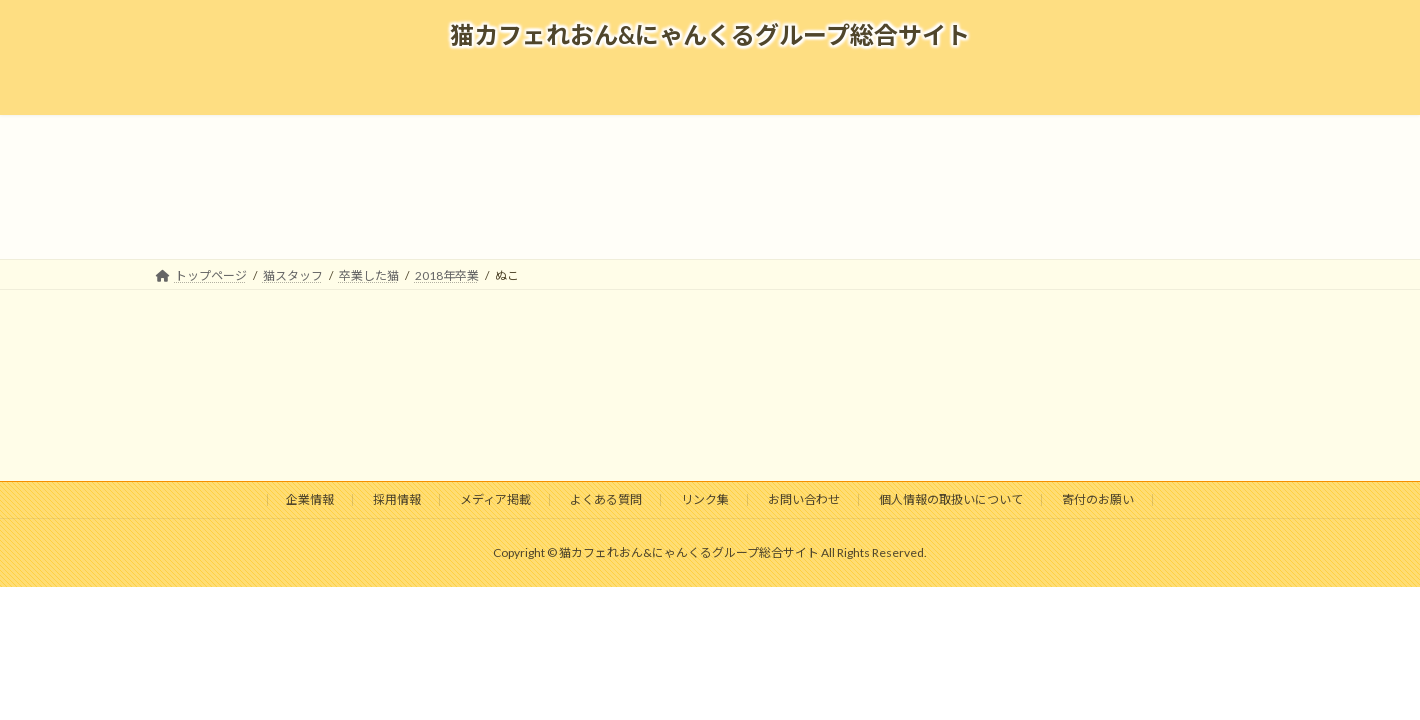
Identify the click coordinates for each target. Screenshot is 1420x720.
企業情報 (310, 499)
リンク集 (705, 499)
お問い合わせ (804, 499)
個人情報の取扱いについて (951, 499)
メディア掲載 (495, 499)
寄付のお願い (1098, 499)
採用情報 (397, 499)
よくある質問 (606, 499)
